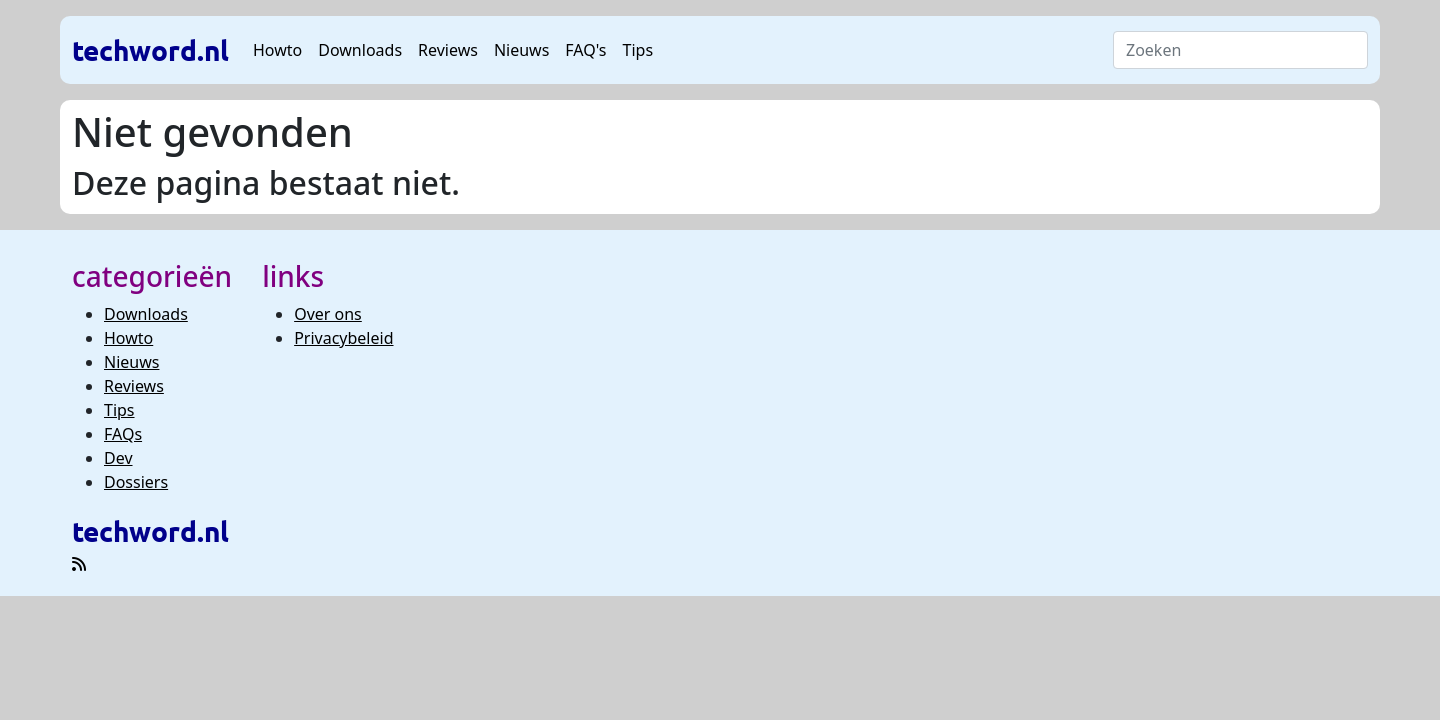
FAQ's (585, 50)
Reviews (448, 50)
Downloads (360, 50)
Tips (638, 50)
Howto (277, 50)
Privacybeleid (343, 338)
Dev (118, 458)
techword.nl (150, 49)
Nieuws (521, 50)
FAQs (123, 434)
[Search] (1240, 50)
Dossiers (136, 482)
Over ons (328, 314)
